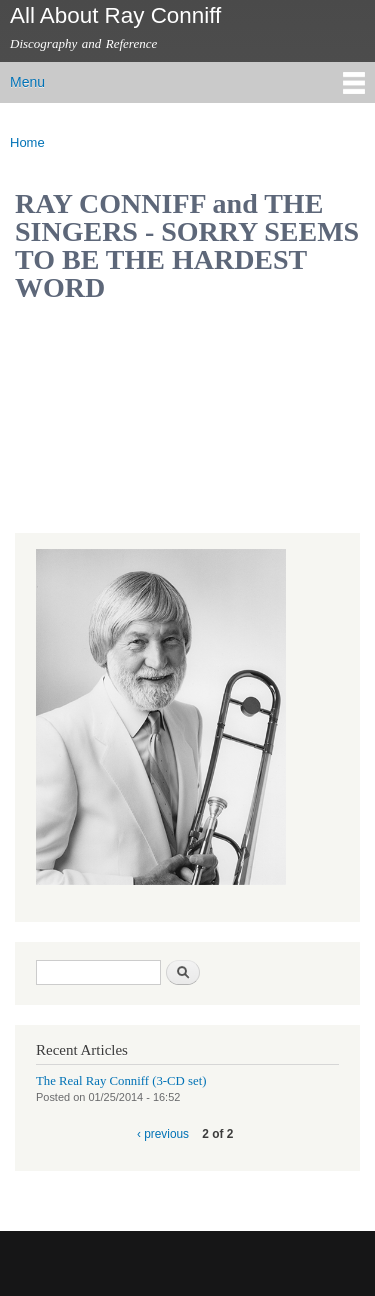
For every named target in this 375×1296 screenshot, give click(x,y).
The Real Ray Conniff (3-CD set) (121, 1081)
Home (27, 142)
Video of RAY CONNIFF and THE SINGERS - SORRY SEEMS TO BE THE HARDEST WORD (175, 419)
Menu (27, 82)
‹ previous (163, 1134)
